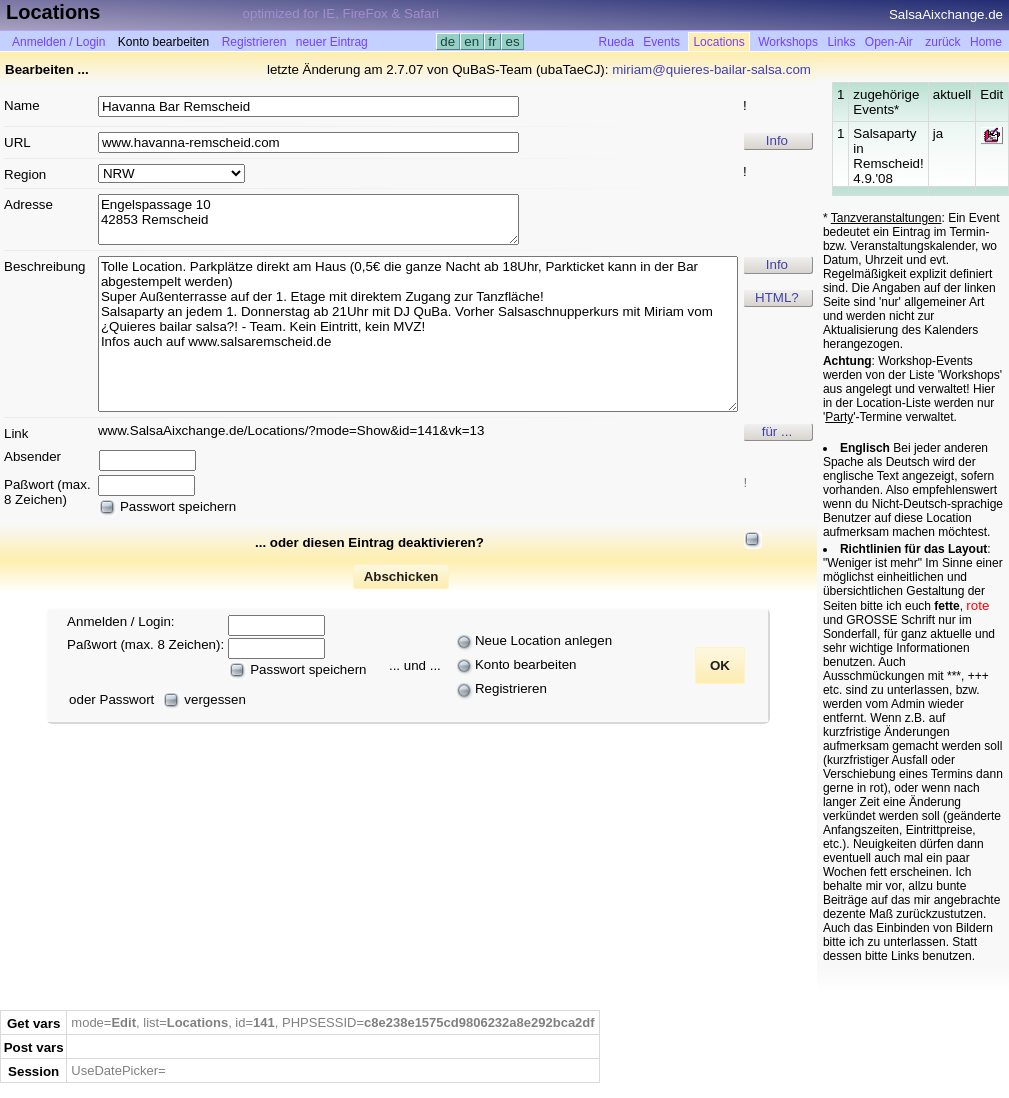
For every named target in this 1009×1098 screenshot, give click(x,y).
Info (777, 140)
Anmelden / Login (58, 42)
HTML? (777, 297)
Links (841, 42)
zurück (942, 42)
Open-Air (889, 42)
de (448, 41)
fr (493, 41)
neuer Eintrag (332, 42)
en (472, 41)
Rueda (616, 42)
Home (986, 42)
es (512, 41)
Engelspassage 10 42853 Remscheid (308, 219)
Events (661, 42)
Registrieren (254, 42)
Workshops (788, 42)
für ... (777, 431)
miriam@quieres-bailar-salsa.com (711, 69)
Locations (718, 42)
